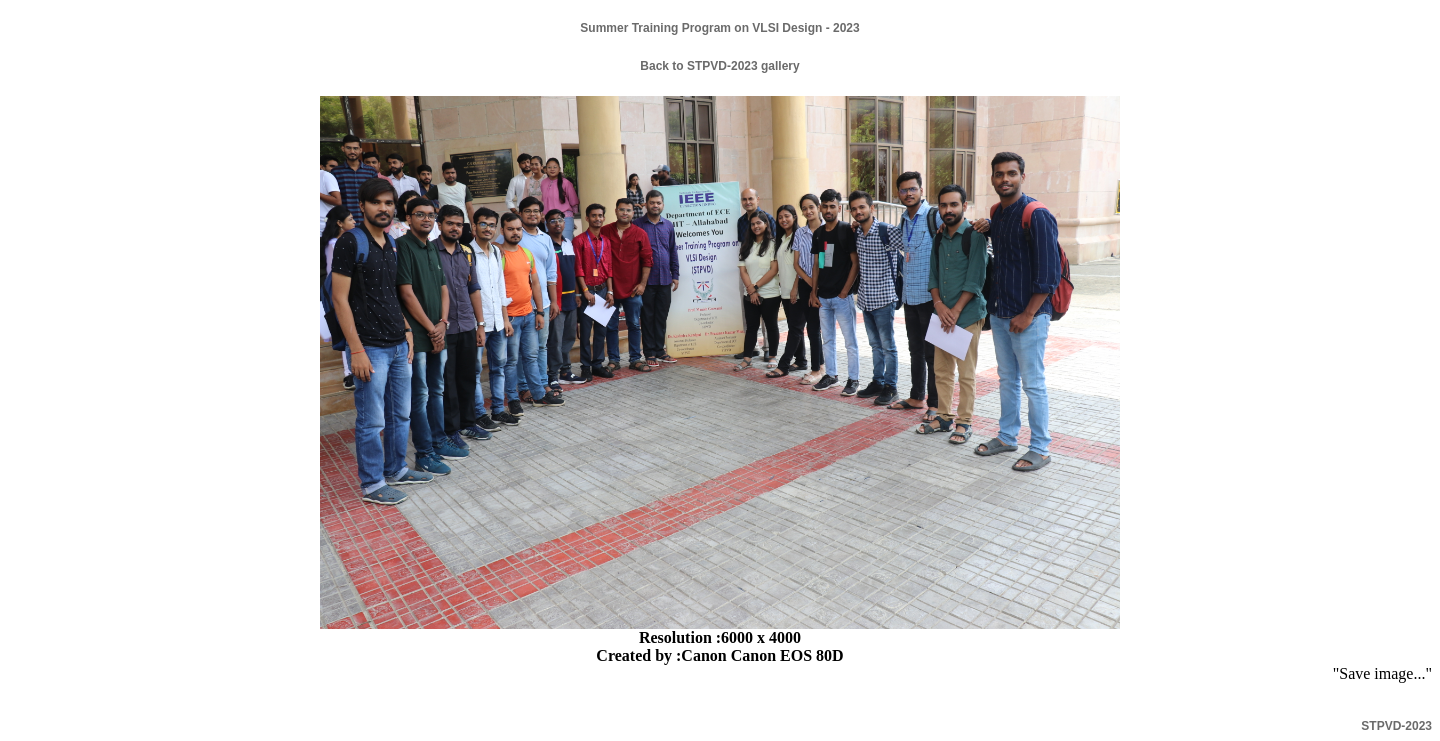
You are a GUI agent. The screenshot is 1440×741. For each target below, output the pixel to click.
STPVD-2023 (1396, 726)
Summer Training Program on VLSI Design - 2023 (719, 28)
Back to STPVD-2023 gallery (719, 66)
